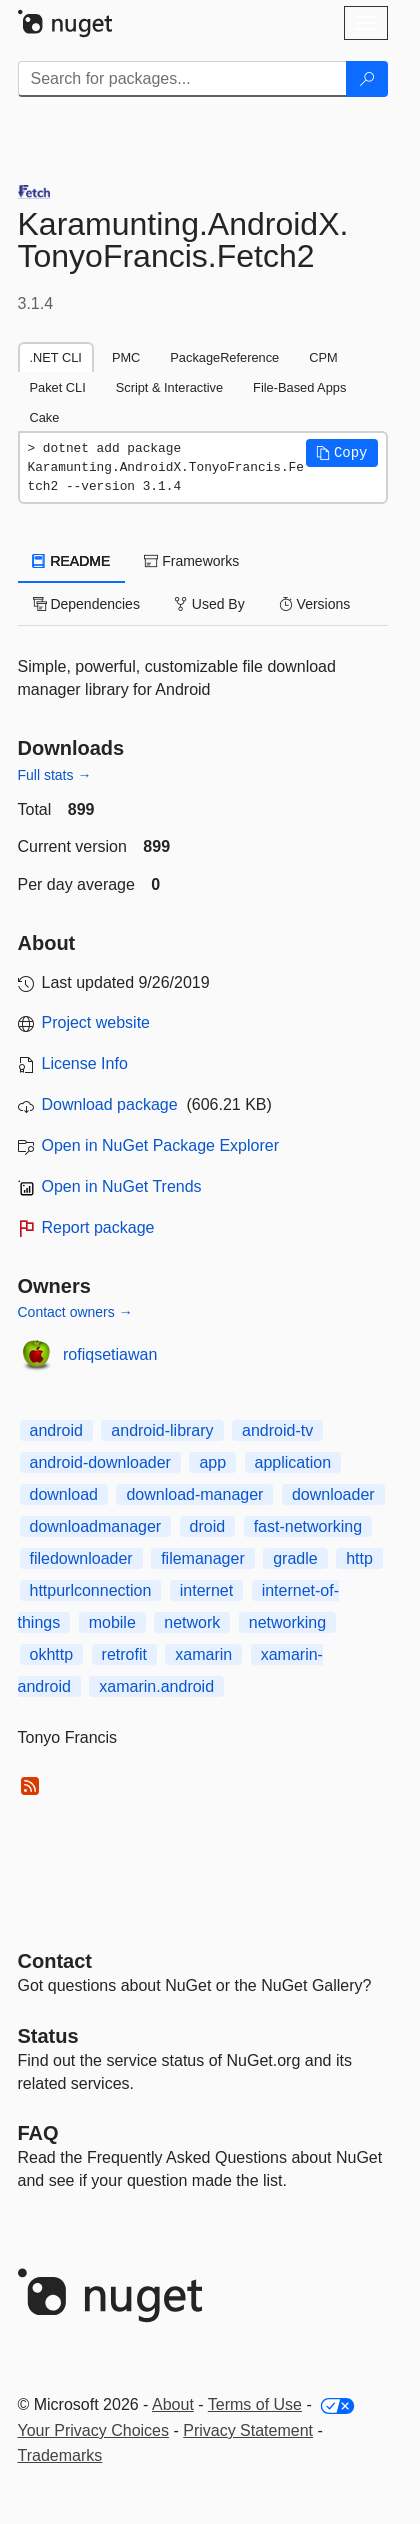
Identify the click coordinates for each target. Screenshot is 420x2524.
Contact (55, 1961)
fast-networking (308, 1526)
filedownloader (81, 1558)
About (173, 2404)
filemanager (203, 1558)
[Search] (367, 79)
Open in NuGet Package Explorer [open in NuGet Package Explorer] (160, 1145)
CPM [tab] (323, 357)
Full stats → (55, 775)
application (293, 1462)
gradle (295, 1558)
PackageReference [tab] (224, 357)
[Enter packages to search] (182, 79)
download (64, 1494)
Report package (98, 1227)
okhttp (52, 1654)
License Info (85, 1063)
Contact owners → (75, 1312)
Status (48, 2036)
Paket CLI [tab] (58, 387)
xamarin (203, 1654)
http (359, 1558)
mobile (112, 1622)
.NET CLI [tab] (56, 357)
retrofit (124, 1654)
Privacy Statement (248, 2430)
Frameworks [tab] (191, 561)
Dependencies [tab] (86, 604)
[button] (342, 453)
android (56, 1430)
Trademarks (60, 2455)
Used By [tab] (209, 604)
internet (206, 1590)
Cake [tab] (45, 417)
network (192, 1622)
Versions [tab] (315, 604)
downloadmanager (96, 1526)
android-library (162, 1430)
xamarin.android (156, 1686)
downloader (333, 1494)
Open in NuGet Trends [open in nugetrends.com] (122, 1186)
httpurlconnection (91, 1590)
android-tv (277, 1430)
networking (287, 1622)
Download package (110, 1104)
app (212, 1462)
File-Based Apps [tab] (299, 387)
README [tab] (72, 561)
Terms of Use (255, 2404)
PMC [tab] (126, 357)
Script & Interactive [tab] (169, 387)
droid (208, 1526)
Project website (96, 1022)
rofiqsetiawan (110, 1354)
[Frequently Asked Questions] (38, 2133)
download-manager (194, 1494)
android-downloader (100, 1462)
